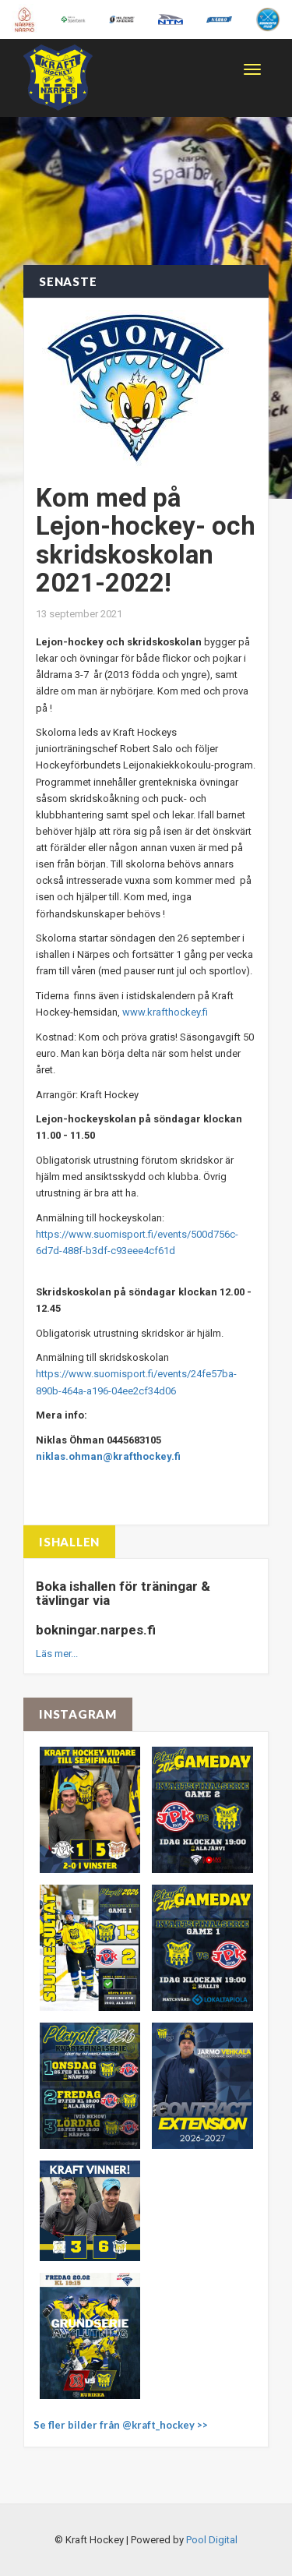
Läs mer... (57, 1653)
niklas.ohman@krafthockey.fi (108, 1456)
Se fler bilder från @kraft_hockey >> (120, 2425)
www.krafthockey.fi (165, 1012)
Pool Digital (211, 2540)
